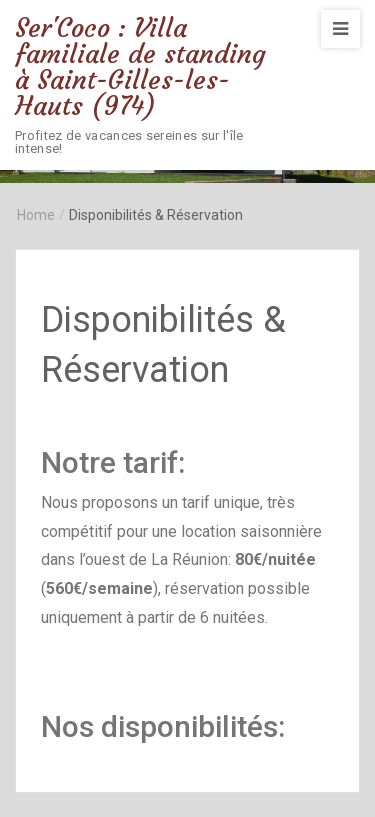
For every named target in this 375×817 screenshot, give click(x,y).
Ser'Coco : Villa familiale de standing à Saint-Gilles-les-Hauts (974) (140, 67)
